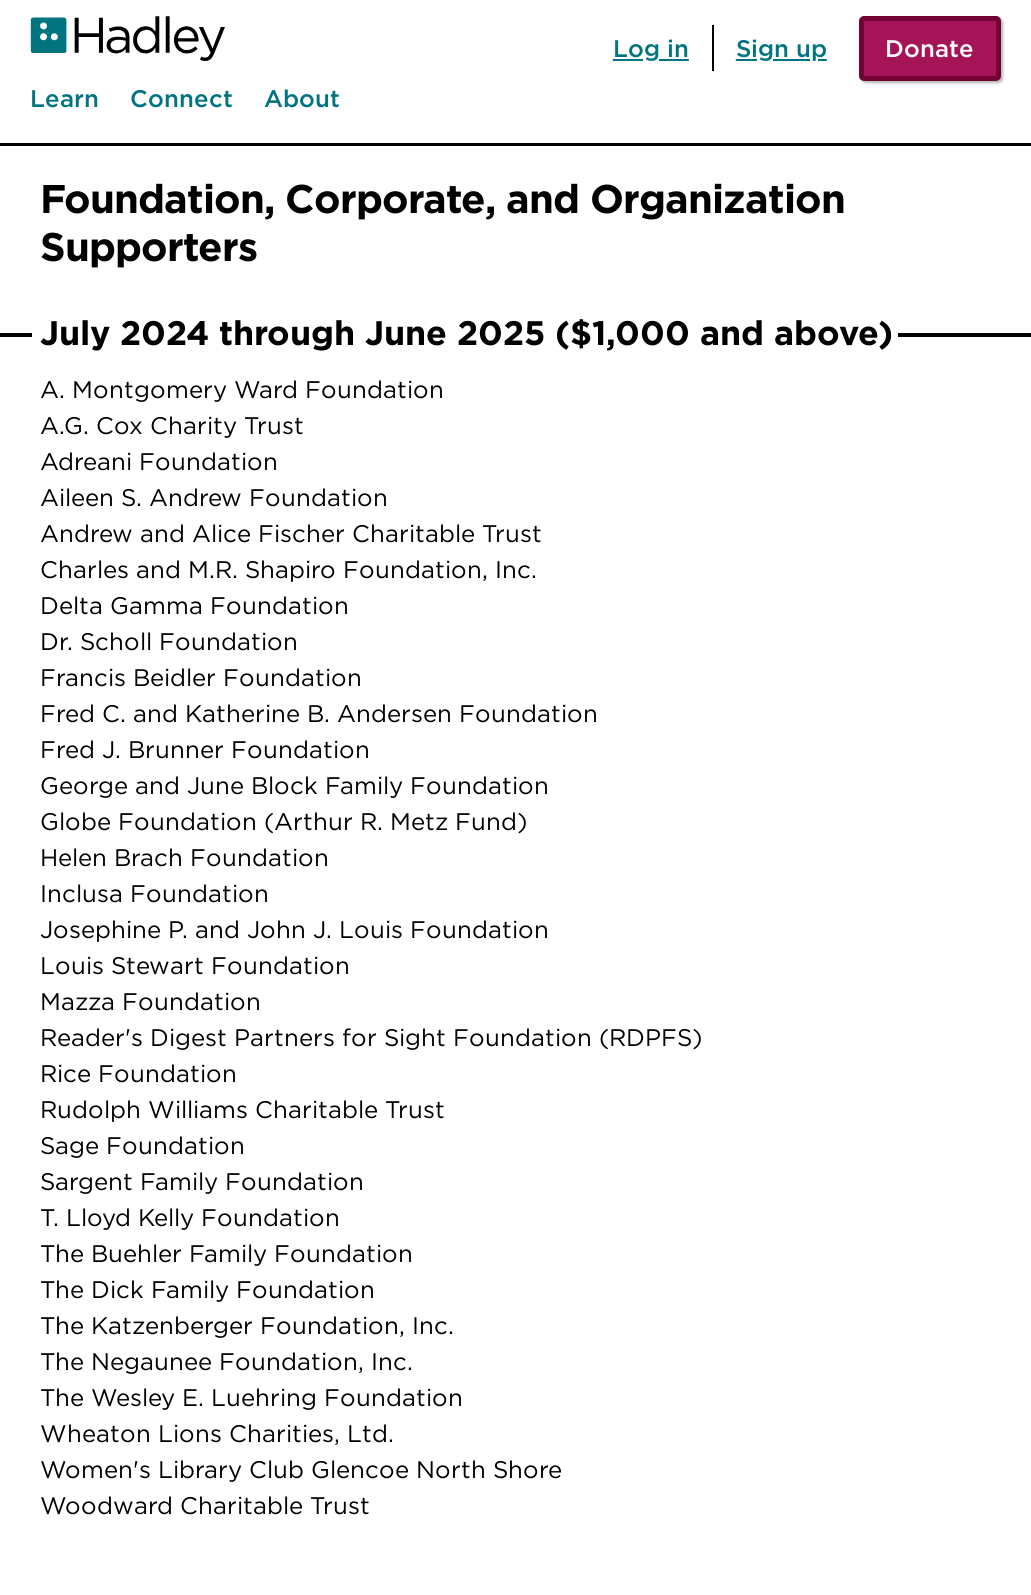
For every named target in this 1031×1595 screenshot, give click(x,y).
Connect (181, 99)
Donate (929, 48)
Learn (64, 99)
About (302, 99)
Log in (651, 48)
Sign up (781, 48)
